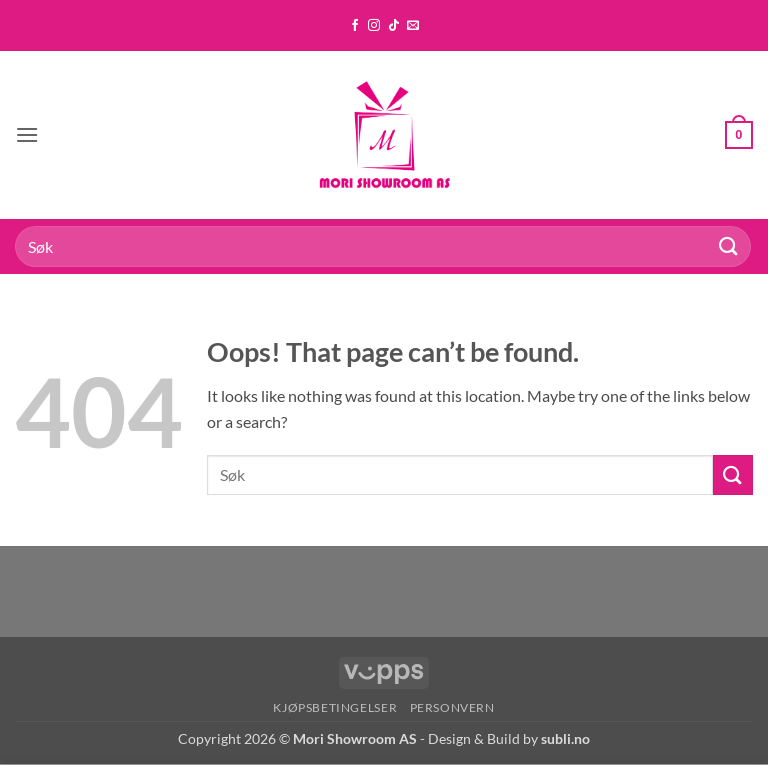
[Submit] (729, 246)
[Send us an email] (413, 26)
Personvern (452, 707)
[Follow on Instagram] (374, 26)
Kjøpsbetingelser (335, 707)
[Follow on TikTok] (394, 26)
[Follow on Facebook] (355, 26)
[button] (27, 134)
